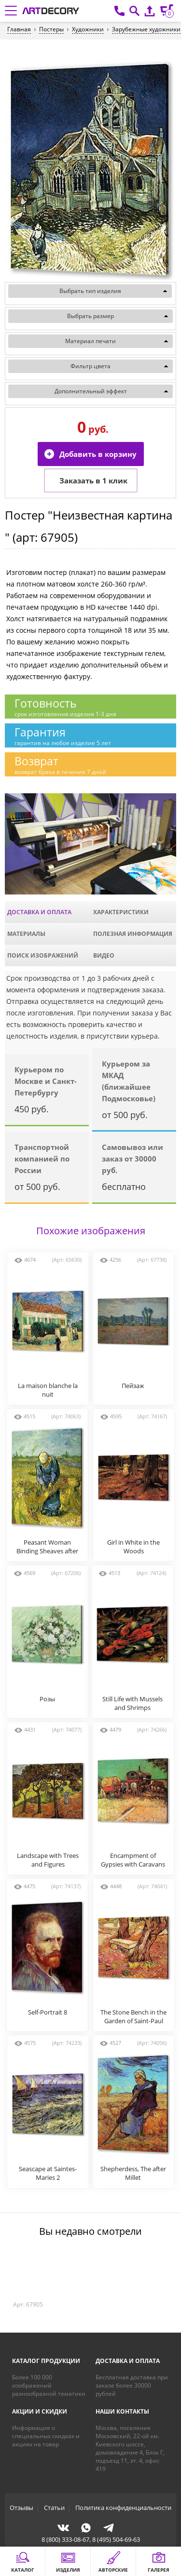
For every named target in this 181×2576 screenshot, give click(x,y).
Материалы (26, 934)
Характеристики (121, 912)
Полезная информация (132, 934)
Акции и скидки (39, 2411)
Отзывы (21, 2507)
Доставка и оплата (39, 912)
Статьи (54, 2507)
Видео (103, 955)
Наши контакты (122, 2411)
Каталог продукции (46, 2361)
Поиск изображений (42, 955)
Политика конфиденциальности (123, 2507)
